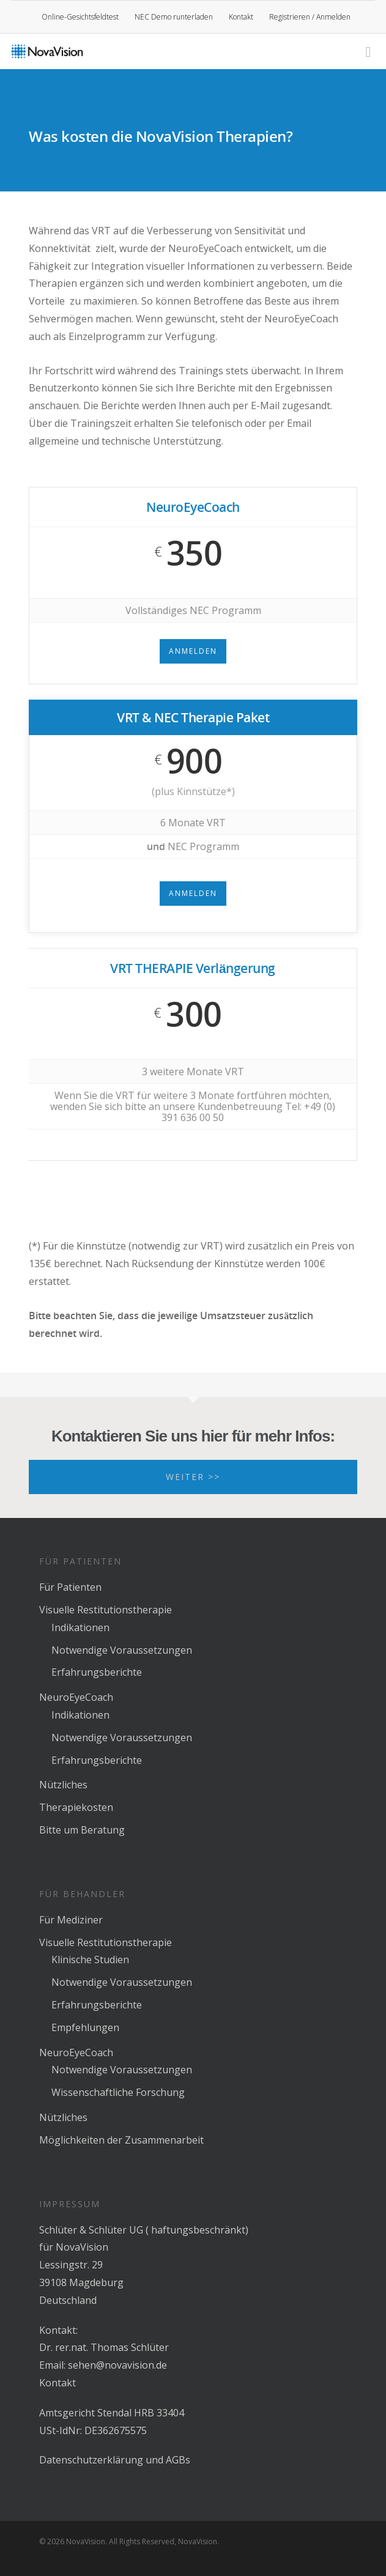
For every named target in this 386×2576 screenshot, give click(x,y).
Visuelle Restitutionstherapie (105, 1609)
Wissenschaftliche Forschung (118, 2092)
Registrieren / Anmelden (310, 17)
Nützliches (63, 1784)
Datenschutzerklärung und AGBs (114, 2460)
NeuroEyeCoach (76, 1697)
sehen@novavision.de (117, 2365)
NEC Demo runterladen (174, 17)
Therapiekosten (76, 1807)
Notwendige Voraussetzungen (121, 1650)
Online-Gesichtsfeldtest (80, 17)
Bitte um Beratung (82, 1830)
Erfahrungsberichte (96, 1672)
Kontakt (241, 17)
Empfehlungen (85, 2027)
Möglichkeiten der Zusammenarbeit (121, 2140)
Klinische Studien (90, 1959)
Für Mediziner (71, 1919)
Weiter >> (193, 1476)
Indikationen (80, 1627)
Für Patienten (70, 1587)
